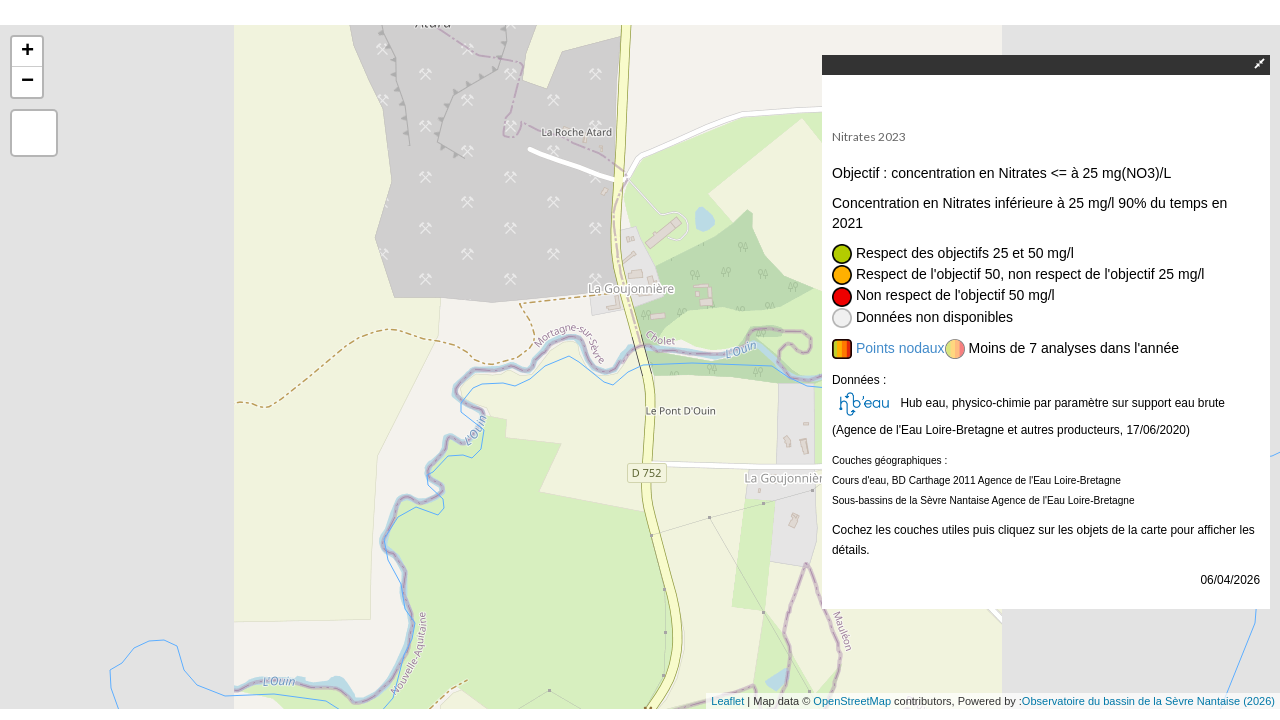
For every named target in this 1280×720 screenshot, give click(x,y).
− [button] (27, 82)
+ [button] (27, 52)
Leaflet (727, 701)
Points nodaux (900, 348)
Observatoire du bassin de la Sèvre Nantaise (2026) (1148, 701)
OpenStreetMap (852, 701)
